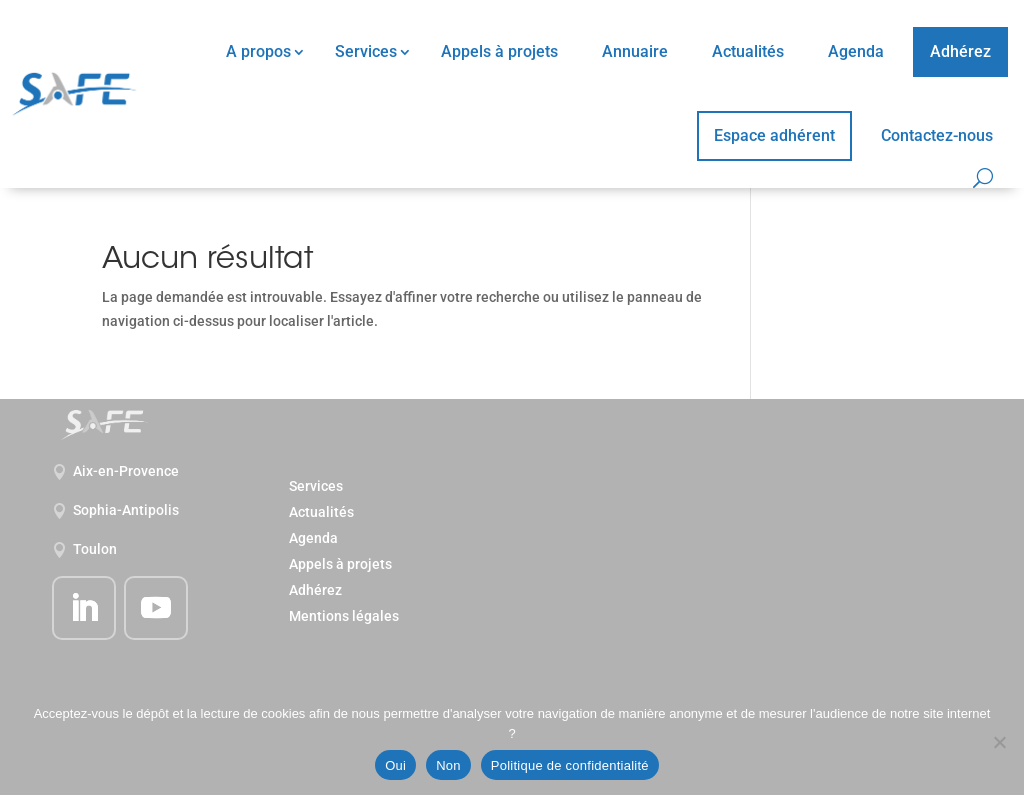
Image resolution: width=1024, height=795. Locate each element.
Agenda (856, 51)
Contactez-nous (937, 135)
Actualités (748, 51)
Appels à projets (499, 51)
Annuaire (635, 51)
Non (448, 765)
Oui (395, 765)
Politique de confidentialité (570, 765)
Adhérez (960, 51)
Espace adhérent (774, 135)
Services (366, 51)
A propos (258, 51)
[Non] (999, 742)
